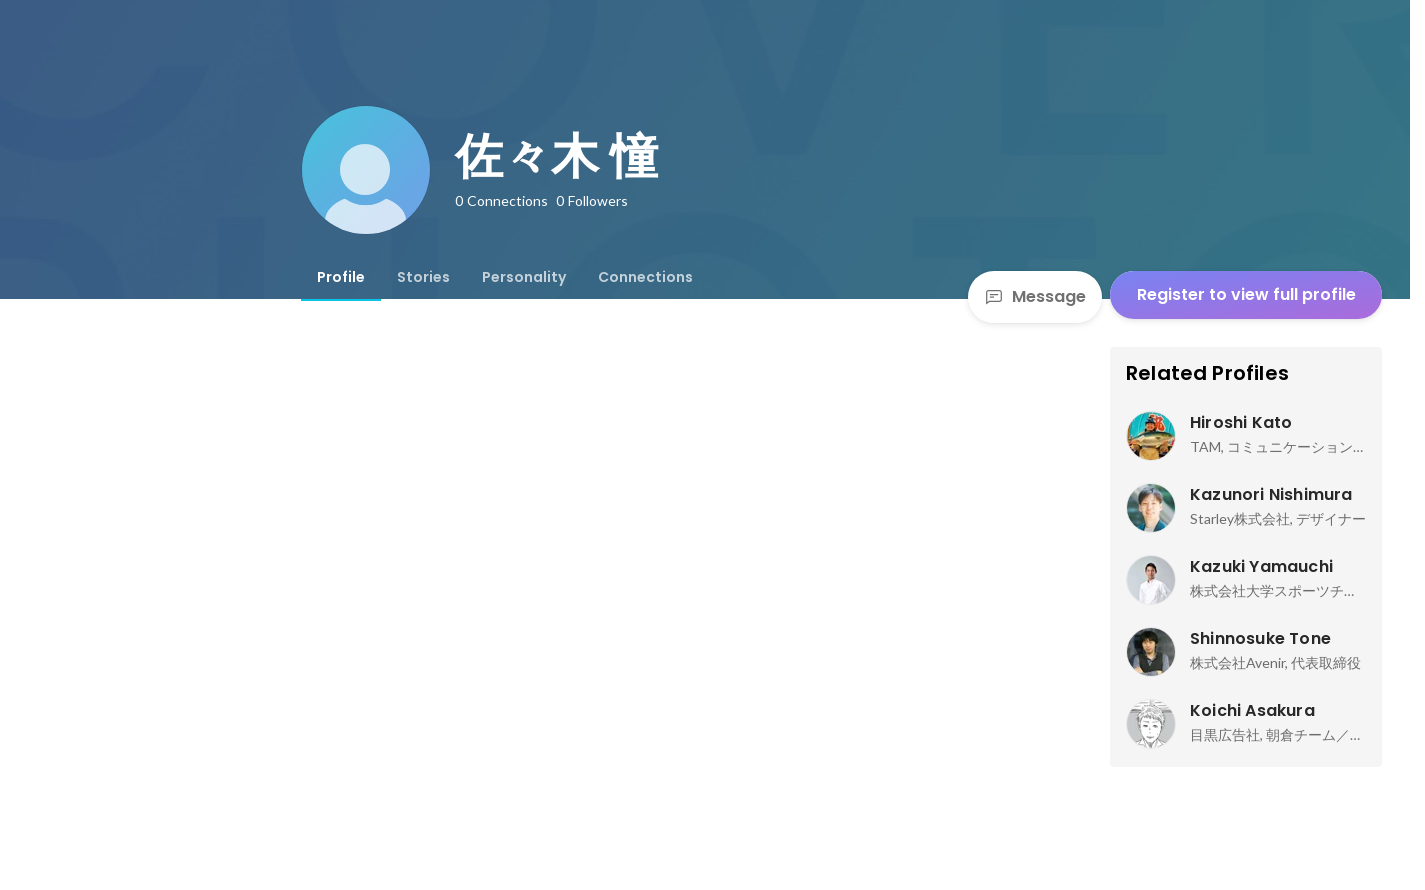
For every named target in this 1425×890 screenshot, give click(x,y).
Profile (341, 277)
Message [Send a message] (1035, 296)
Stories (423, 277)
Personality (524, 277)
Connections (645, 277)
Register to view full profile (1246, 294)
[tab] (341, 277)
